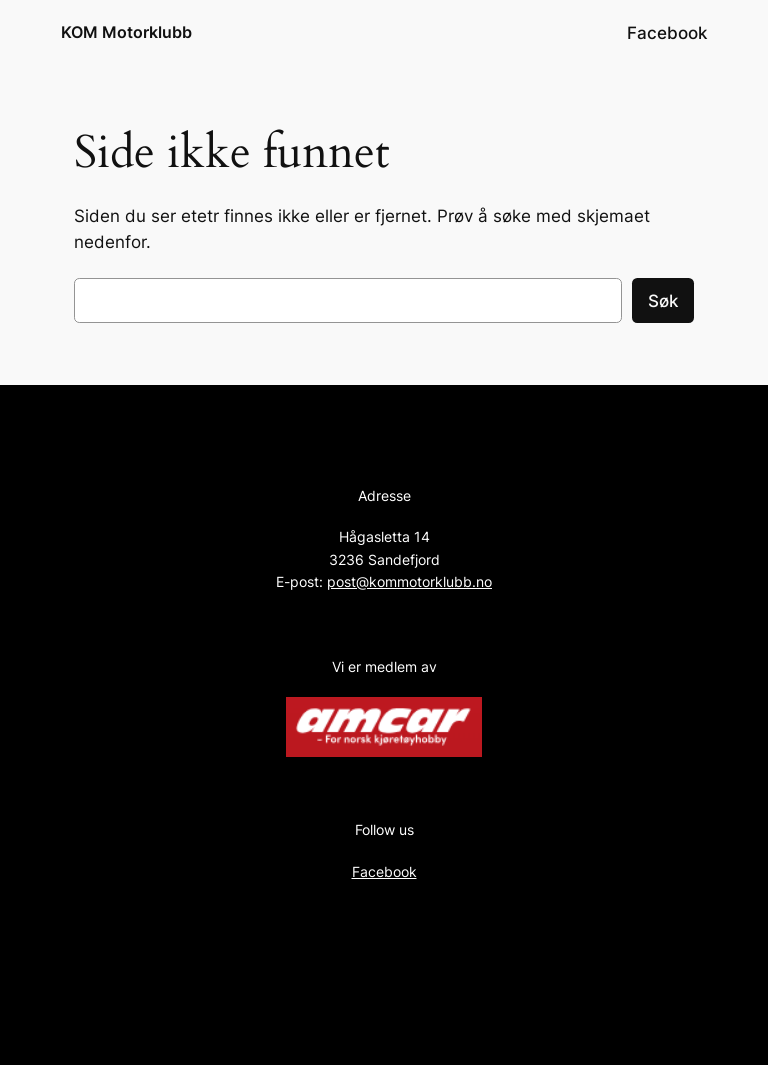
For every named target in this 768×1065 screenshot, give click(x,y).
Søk (663, 301)
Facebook (384, 871)
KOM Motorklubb (126, 32)
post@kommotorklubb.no (409, 581)
